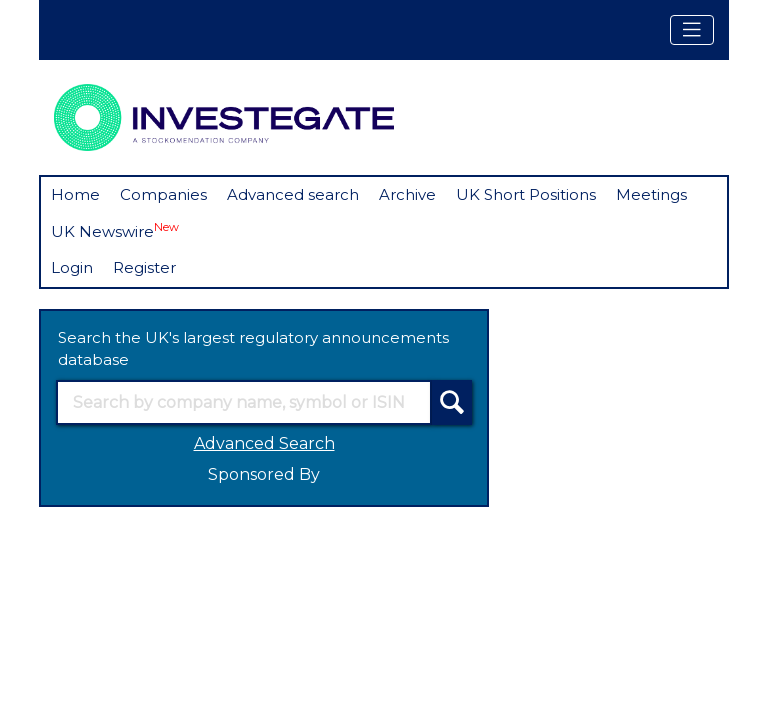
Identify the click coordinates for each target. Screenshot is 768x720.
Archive (407, 194)
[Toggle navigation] (692, 30)
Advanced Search (264, 443)
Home (75, 194)
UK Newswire (115, 230)
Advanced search (293, 194)
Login (72, 267)
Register (144, 267)
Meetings (651, 194)
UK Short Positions (526, 194)
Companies (163, 194)
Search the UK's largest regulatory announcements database (253, 349)
